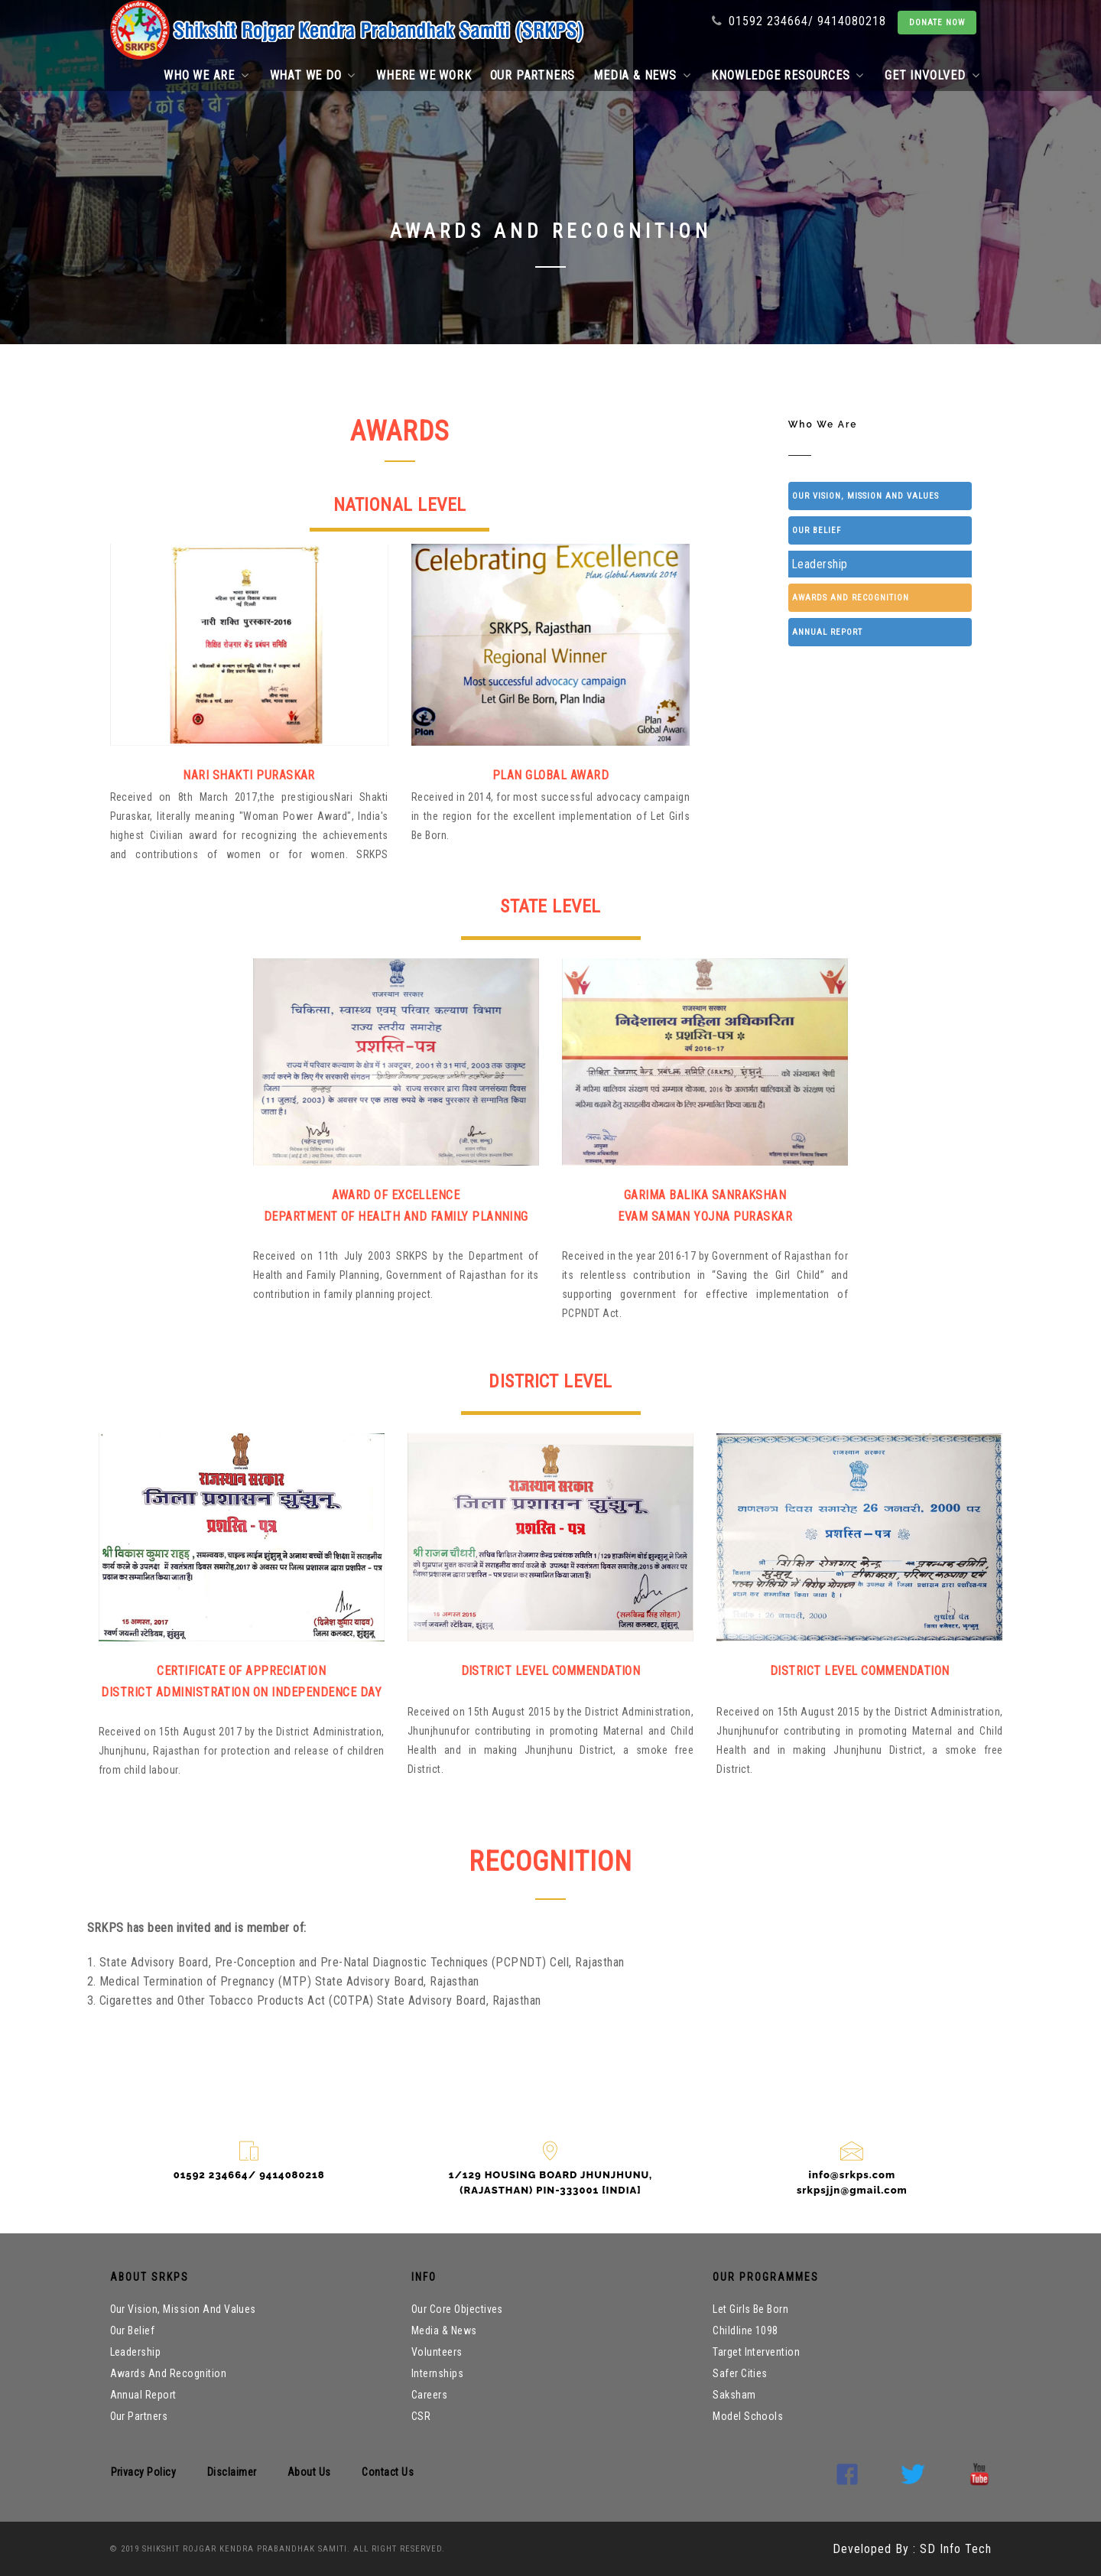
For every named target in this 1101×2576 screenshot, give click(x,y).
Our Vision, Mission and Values (865, 496)
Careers (429, 2395)
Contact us (388, 2472)
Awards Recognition (930, 324)
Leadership (819, 564)
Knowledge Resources (787, 75)
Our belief (816, 530)
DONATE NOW (937, 23)
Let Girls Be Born (750, 2309)
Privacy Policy (144, 2472)
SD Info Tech (954, 2549)
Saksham (734, 2395)
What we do (313, 75)
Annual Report (827, 632)
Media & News (641, 75)
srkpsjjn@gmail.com (852, 2190)
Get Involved (932, 75)
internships (437, 2373)
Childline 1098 (745, 2330)
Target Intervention (756, 2352)
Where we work (423, 75)
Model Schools (748, 2416)
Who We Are (810, 324)
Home (736, 324)
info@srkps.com (851, 2175)
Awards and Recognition (850, 598)
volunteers (437, 2352)
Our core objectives (457, 2309)
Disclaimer (232, 2472)
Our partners (533, 75)
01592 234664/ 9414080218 (799, 21)
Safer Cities (740, 2373)
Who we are (206, 75)
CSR (420, 2416)
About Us (309, 2472)
